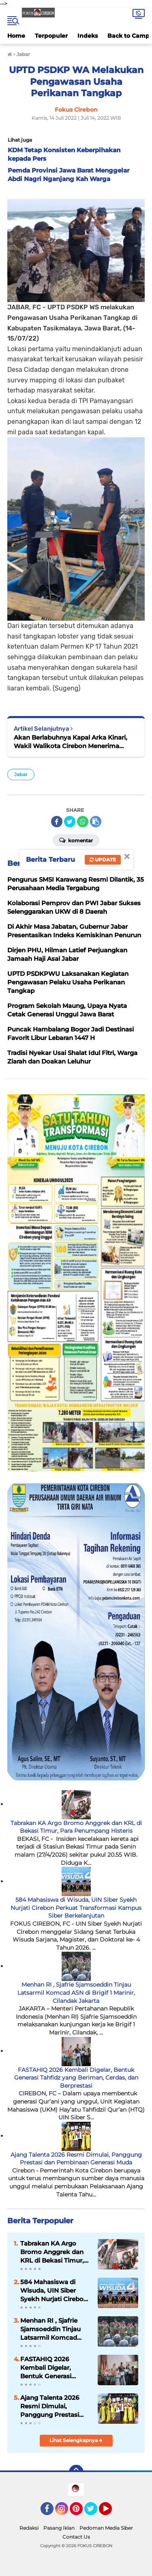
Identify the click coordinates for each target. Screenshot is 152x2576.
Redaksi (29, 2528)
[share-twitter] (69, 821)
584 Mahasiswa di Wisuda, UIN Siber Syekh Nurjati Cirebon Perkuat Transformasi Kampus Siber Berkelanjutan (76, 1907)
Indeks (87, 35)
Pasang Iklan (59, 2528)
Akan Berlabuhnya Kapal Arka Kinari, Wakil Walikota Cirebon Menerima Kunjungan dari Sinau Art (70, 742)
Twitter (94, 2512)
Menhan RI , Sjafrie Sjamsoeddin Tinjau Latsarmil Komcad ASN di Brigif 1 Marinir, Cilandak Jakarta (76, 1992)
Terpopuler (51, 35)
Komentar (76, 840)
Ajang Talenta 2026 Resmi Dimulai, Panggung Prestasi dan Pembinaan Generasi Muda (76, 2158)
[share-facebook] (56, 821)
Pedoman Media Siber (106, 2528)
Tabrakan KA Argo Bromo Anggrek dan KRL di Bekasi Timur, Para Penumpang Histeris (76, 1827)
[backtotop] (76, 2472)
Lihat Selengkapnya (76, 2440)
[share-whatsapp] (82, 821)
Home (16, 35)
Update (103, 860)
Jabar (21, 774)
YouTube (111, 2512)
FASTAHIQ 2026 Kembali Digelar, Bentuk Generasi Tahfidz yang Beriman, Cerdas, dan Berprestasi (76, 2077)
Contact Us (76, 2537)
